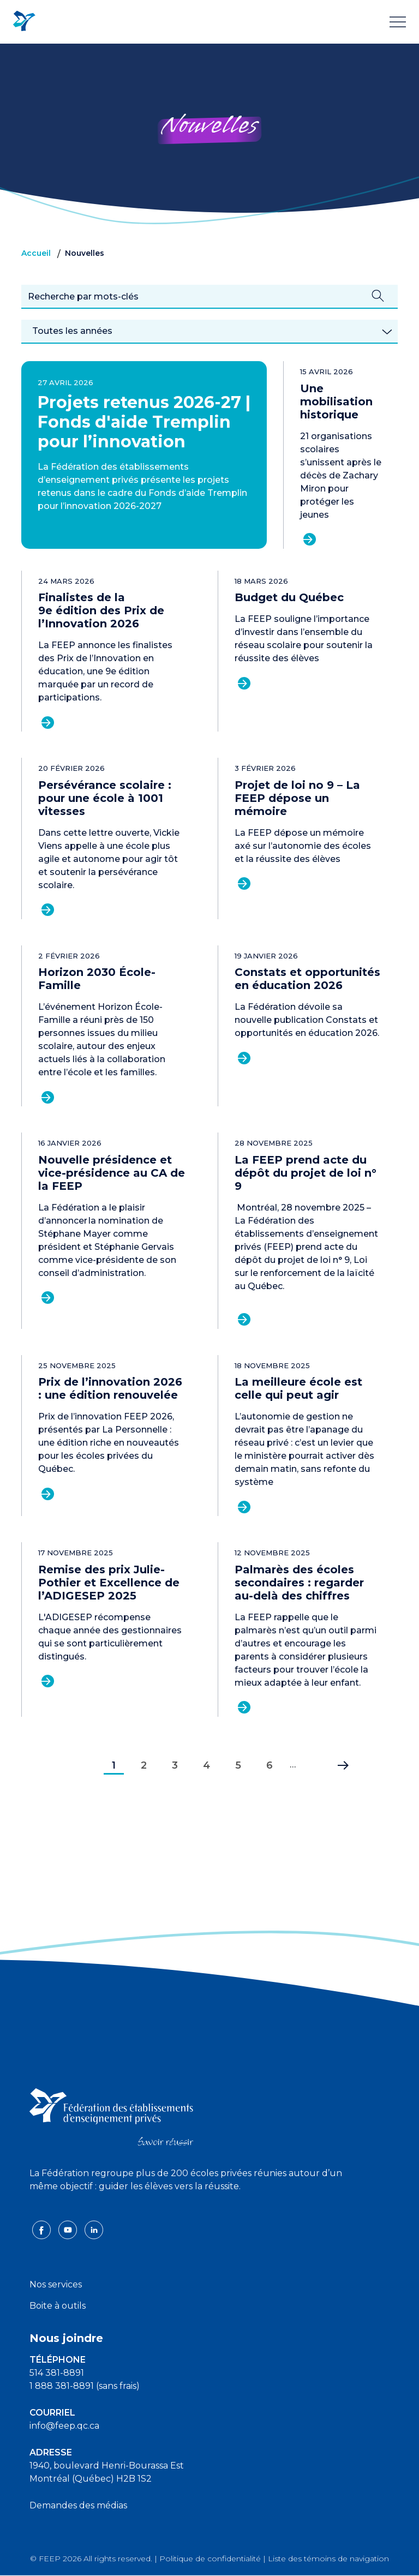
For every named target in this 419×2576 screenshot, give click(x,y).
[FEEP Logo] (24, 22)
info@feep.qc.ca (64, 2426)
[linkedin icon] (94, 2229)
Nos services (55, 2284)
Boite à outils (57, 2306)
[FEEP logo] (111, 2116)
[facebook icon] (42, 2229)
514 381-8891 (56, 2373)
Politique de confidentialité (210, 2558)
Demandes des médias (78, 2505)
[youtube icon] (69, 2229)
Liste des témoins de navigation (328, 2558)
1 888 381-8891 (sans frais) (84, 2386)
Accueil (36, 253)
